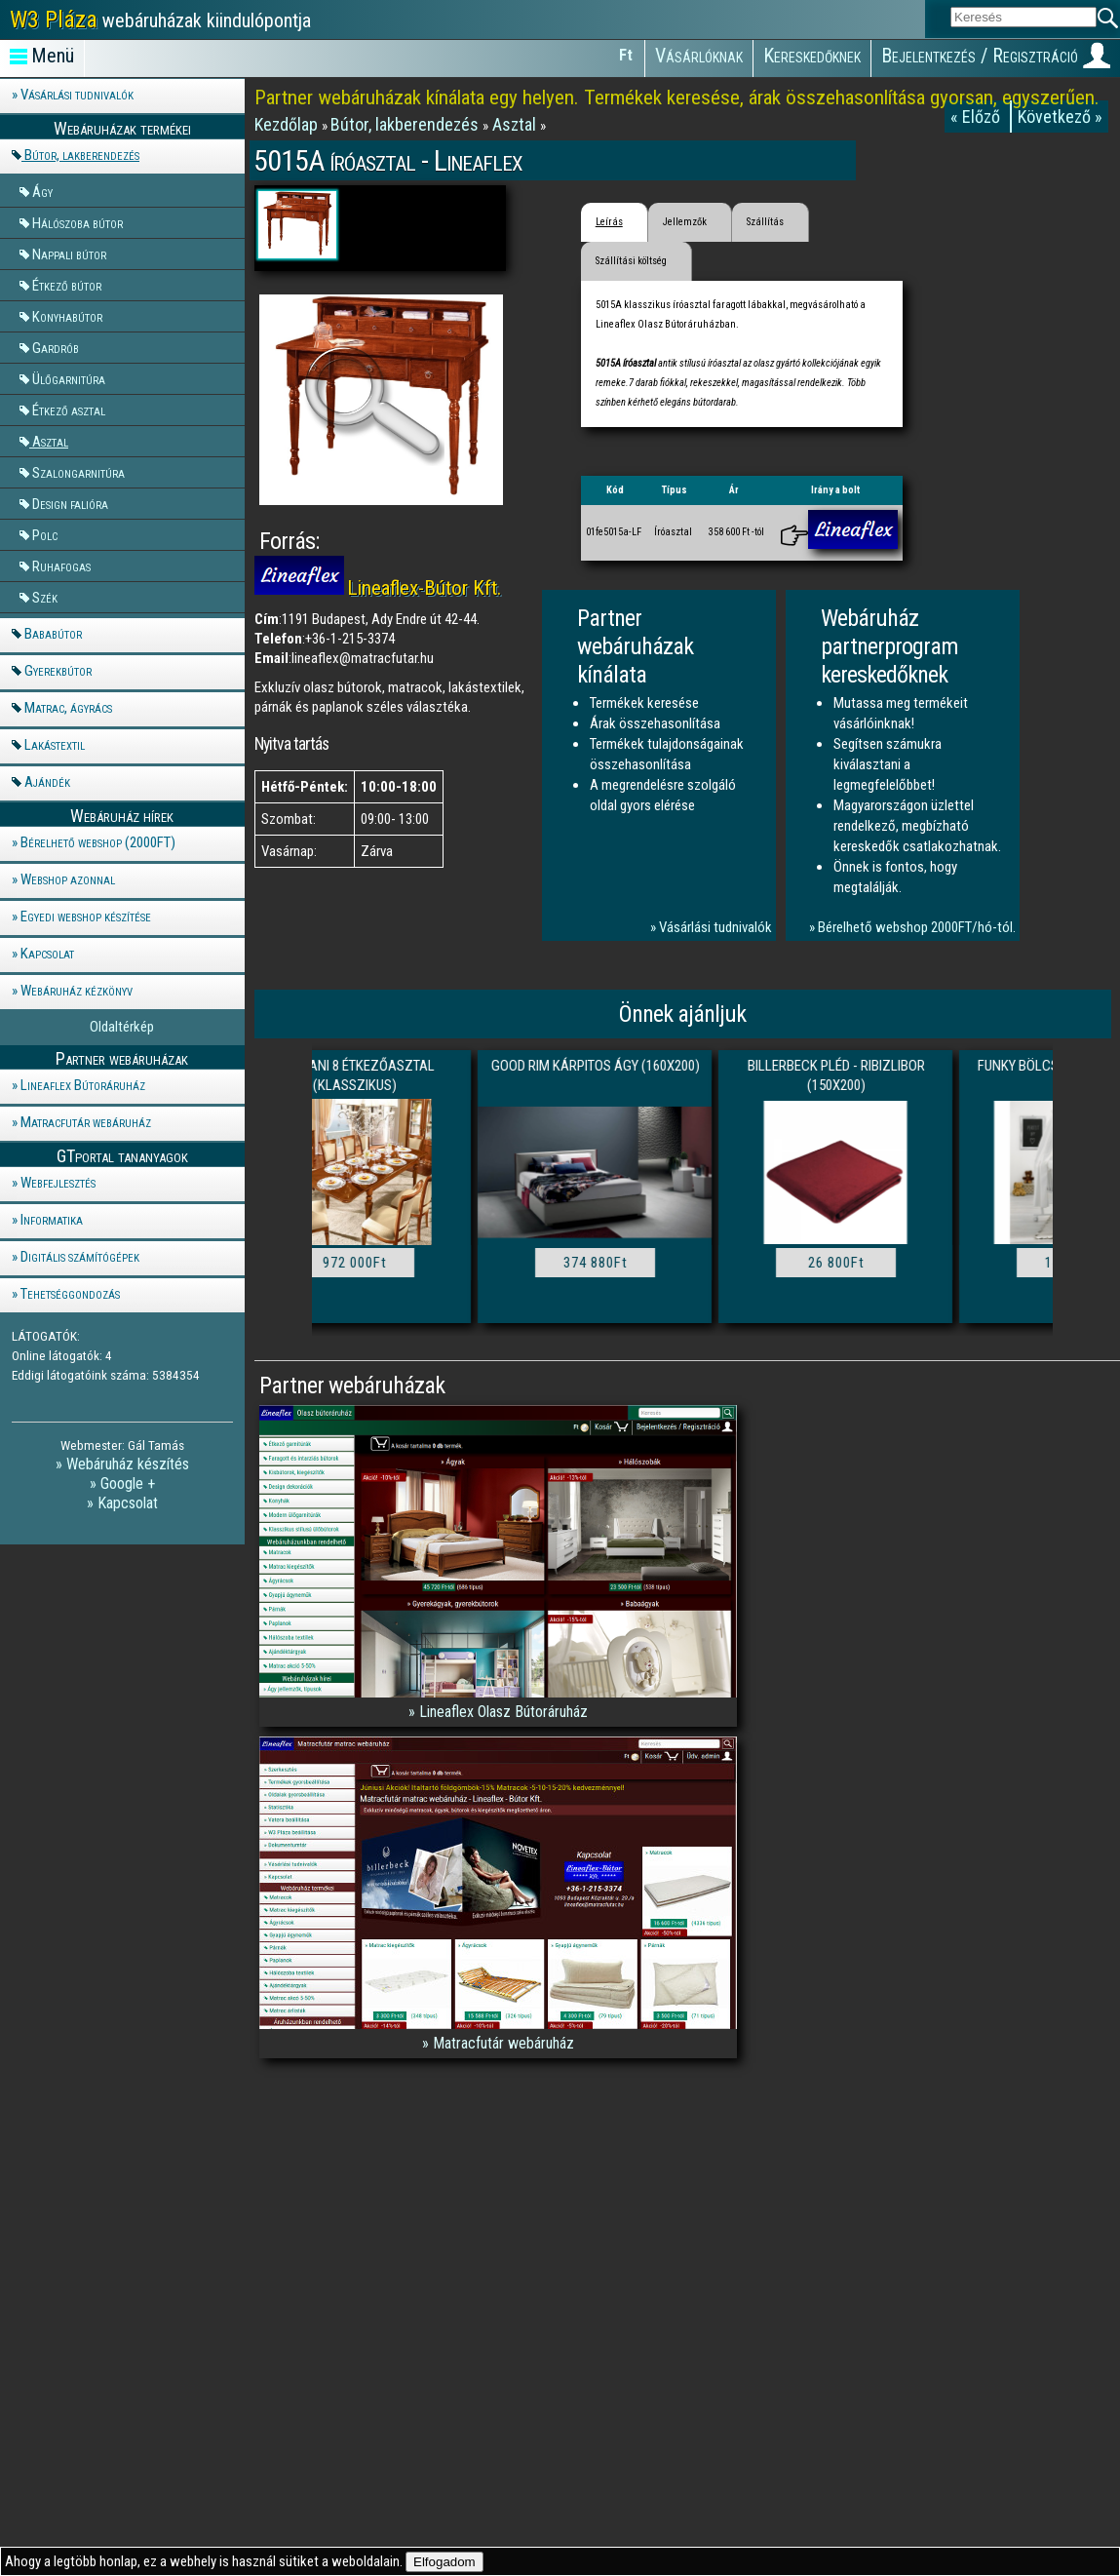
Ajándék (47, 782)
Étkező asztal (68, 409)
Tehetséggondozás (70, 1294)
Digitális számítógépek (79, 1257)
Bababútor (53, 634)
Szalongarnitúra (78, 472)
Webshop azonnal (67, 879)
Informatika (51, 1220)
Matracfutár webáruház (85, 1122)
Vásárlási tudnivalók (77, 94)
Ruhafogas (61, 565)
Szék (45, 597)
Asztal (50, 441)
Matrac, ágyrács (68, 708)
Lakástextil (54, 745)
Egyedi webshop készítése (85, 916)
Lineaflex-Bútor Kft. (424, 588)
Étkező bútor (66, 285)
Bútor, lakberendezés (81, 155)
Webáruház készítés (127, 1464)
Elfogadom (444, 2562)
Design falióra (70, 503)
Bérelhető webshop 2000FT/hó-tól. (917, 927)
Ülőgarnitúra (68, 378)
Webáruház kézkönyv (76, 990)
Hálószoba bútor (77, 222)
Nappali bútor (69, 253)
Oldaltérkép (122, 1026)
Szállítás (765, 221)
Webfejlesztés (58, 1182)
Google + (127, 1483)
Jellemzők (685, 221)
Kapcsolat (47, 953)
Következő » (1060, 116)
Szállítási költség (631, 260)
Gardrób (55, 347)
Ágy (42, 191)
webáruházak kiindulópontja (160, 19)
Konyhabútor (67, 316)
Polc (45, 534)
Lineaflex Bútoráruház (82, 1085)
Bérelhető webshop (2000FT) (97, 842)
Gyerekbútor (58, 671)
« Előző (977, 116)
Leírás (609, 221)
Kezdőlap (288, 124)
